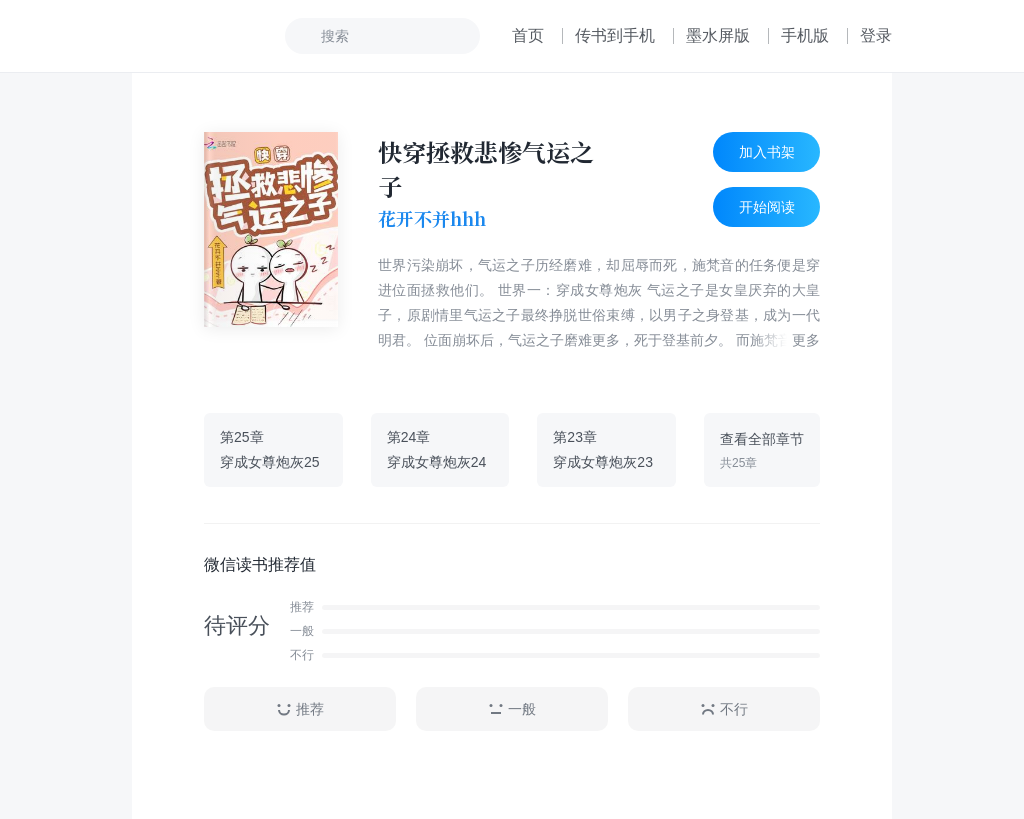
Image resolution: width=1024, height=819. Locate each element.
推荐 (300, 709)
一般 (512, 709)
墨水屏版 (718, 35)
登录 (876, 35)
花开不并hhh (432, 219)
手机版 (805, 35)
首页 (528, 35)
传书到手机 (615, 35)
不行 (724, 709)
